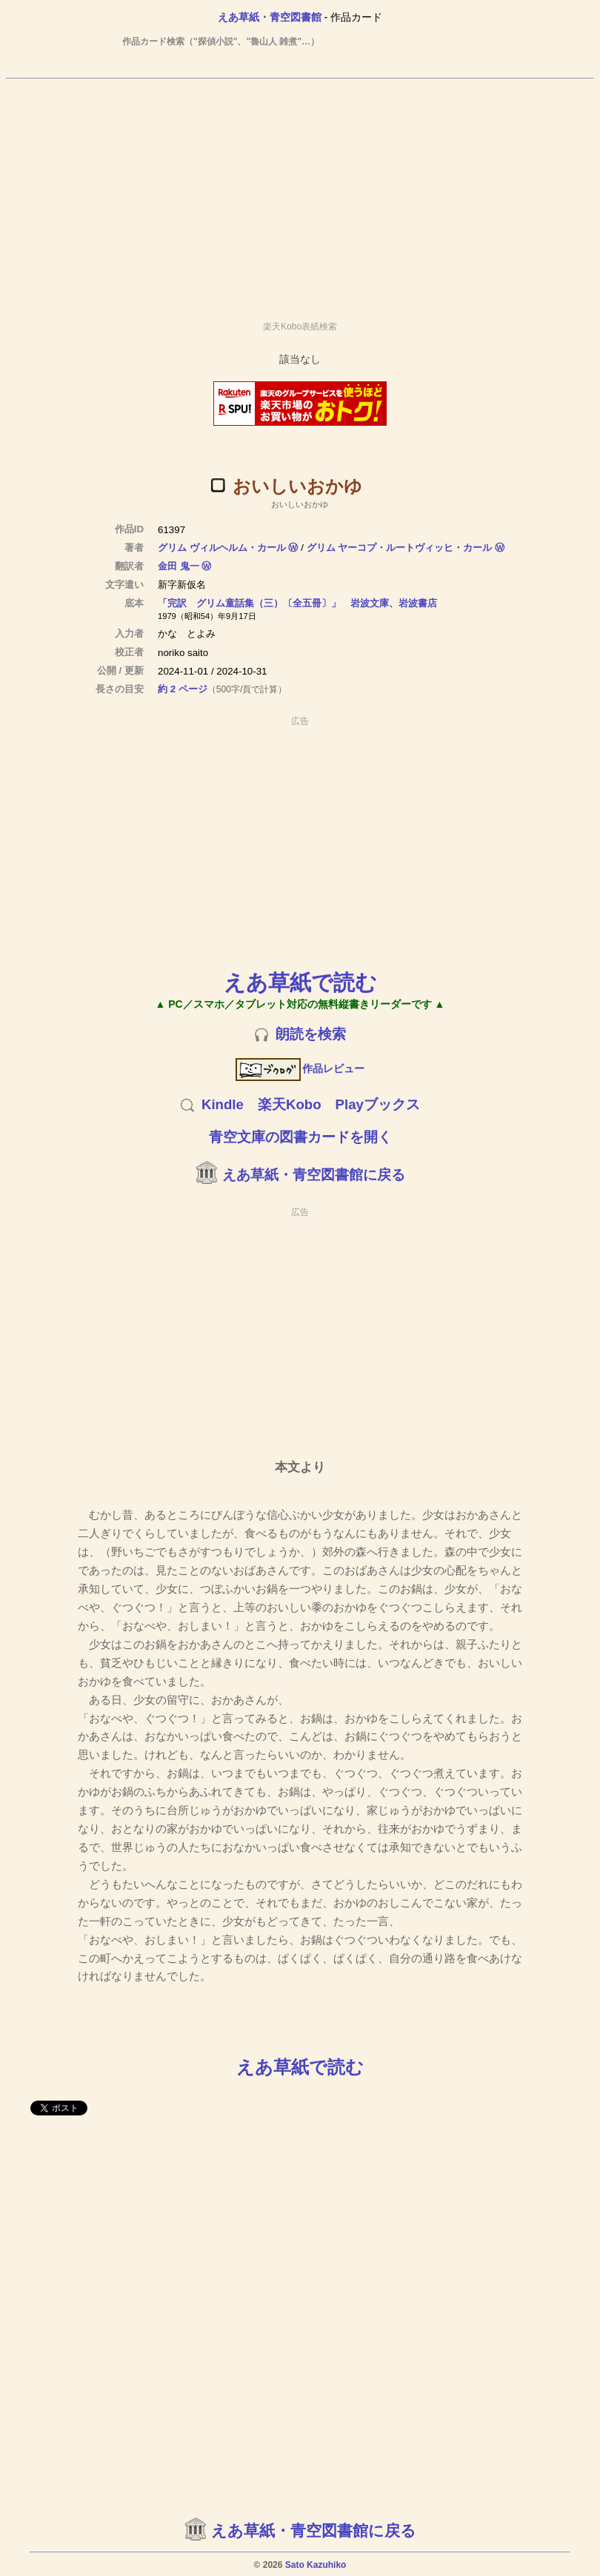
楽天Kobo (289, 1104)
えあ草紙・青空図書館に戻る (313, 1174)
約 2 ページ (182, 689)
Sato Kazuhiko (316, 2565)
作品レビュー (300, 1068)
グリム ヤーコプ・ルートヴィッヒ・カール (400, 547)
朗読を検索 (311, 1034)
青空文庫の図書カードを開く (300, 1137)
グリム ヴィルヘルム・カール (222, 547)
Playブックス (378, 1104)
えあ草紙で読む (300, 982)
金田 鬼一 (178, 566)
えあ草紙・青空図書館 (269, 17)
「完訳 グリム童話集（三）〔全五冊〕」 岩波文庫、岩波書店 (297, 603)
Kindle (222, 1104)
